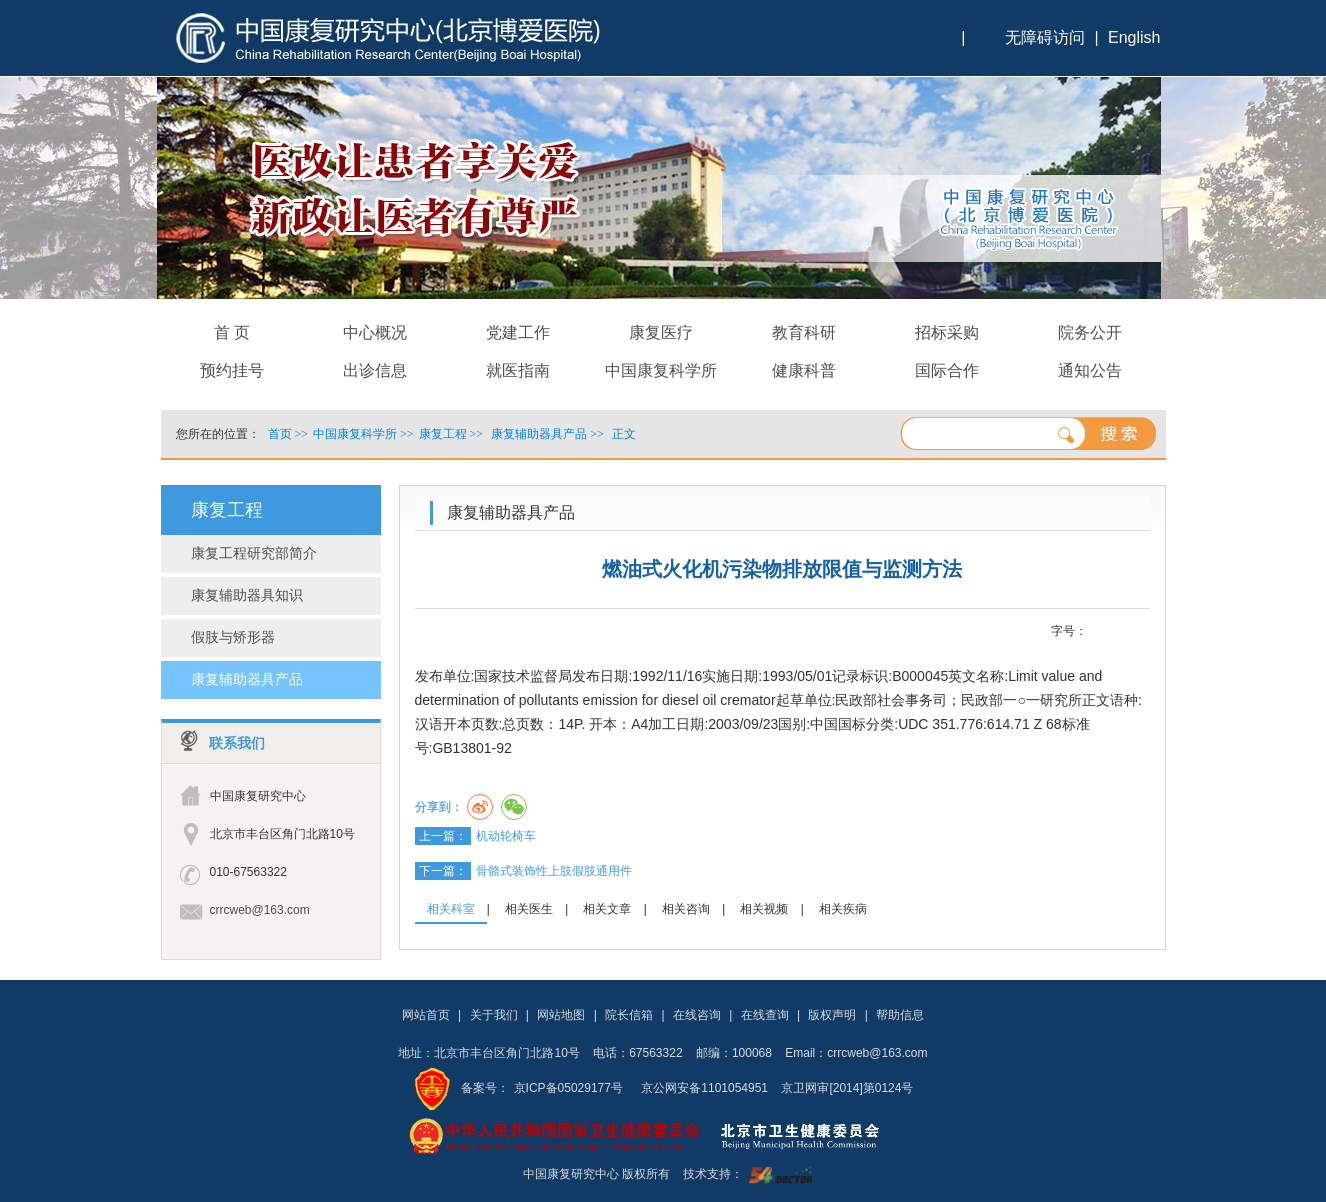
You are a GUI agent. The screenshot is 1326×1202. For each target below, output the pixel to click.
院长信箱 (629, 1015)
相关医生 (529, 909)
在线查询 (765, 1015)
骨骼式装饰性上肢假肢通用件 (554, 871)
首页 (280, 434)
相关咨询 (686, 909)
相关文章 (607, 909)
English (1134, 37)
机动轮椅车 (506, 836)
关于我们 (494, 1015)
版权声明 (832, 1015)
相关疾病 (843, 909)
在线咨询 (697, 1015)
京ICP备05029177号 (568, 1088)
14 (1138, 631)
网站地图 (561, 1015)
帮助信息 (900, 1015)
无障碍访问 (1045, 37)
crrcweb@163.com (260, 910)
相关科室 (451, 909)
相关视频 (764, 909)
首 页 (232, 332)
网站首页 (426, 1015)
